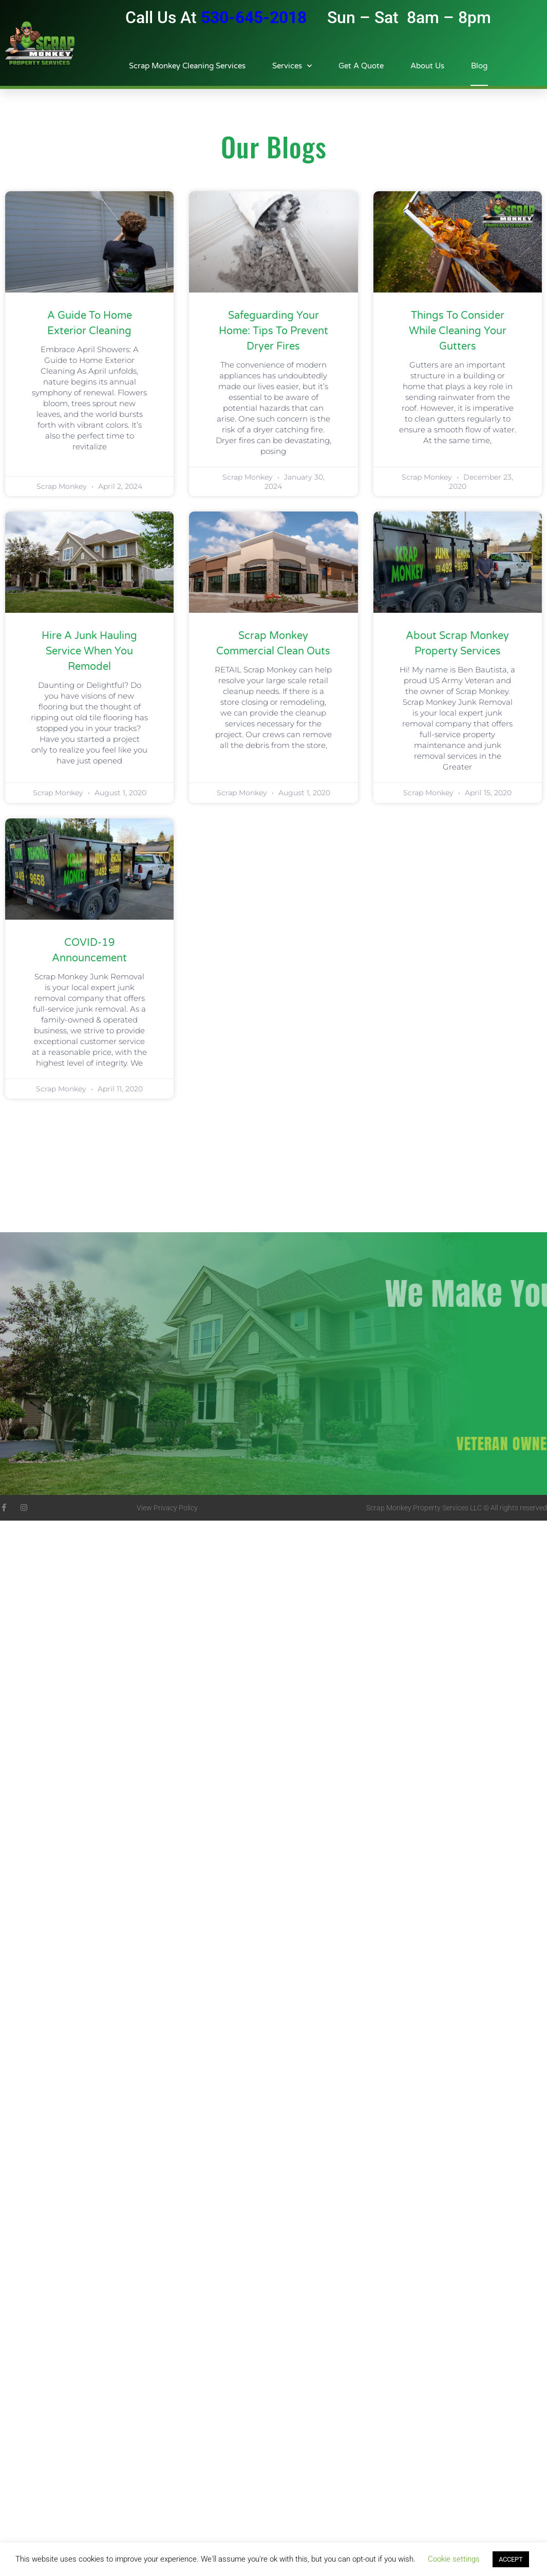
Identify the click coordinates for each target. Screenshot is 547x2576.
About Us (427, 65)
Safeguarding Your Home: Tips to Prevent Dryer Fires (273, 331)
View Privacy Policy (167, 1508)
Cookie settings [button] (454, 2559)
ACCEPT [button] (511, 2559)
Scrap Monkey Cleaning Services (187, 65)
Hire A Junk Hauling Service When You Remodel (89, 651)
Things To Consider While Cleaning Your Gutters (457, 331)
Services (292, 66)
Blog (479, 65)
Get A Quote (361, 65)
